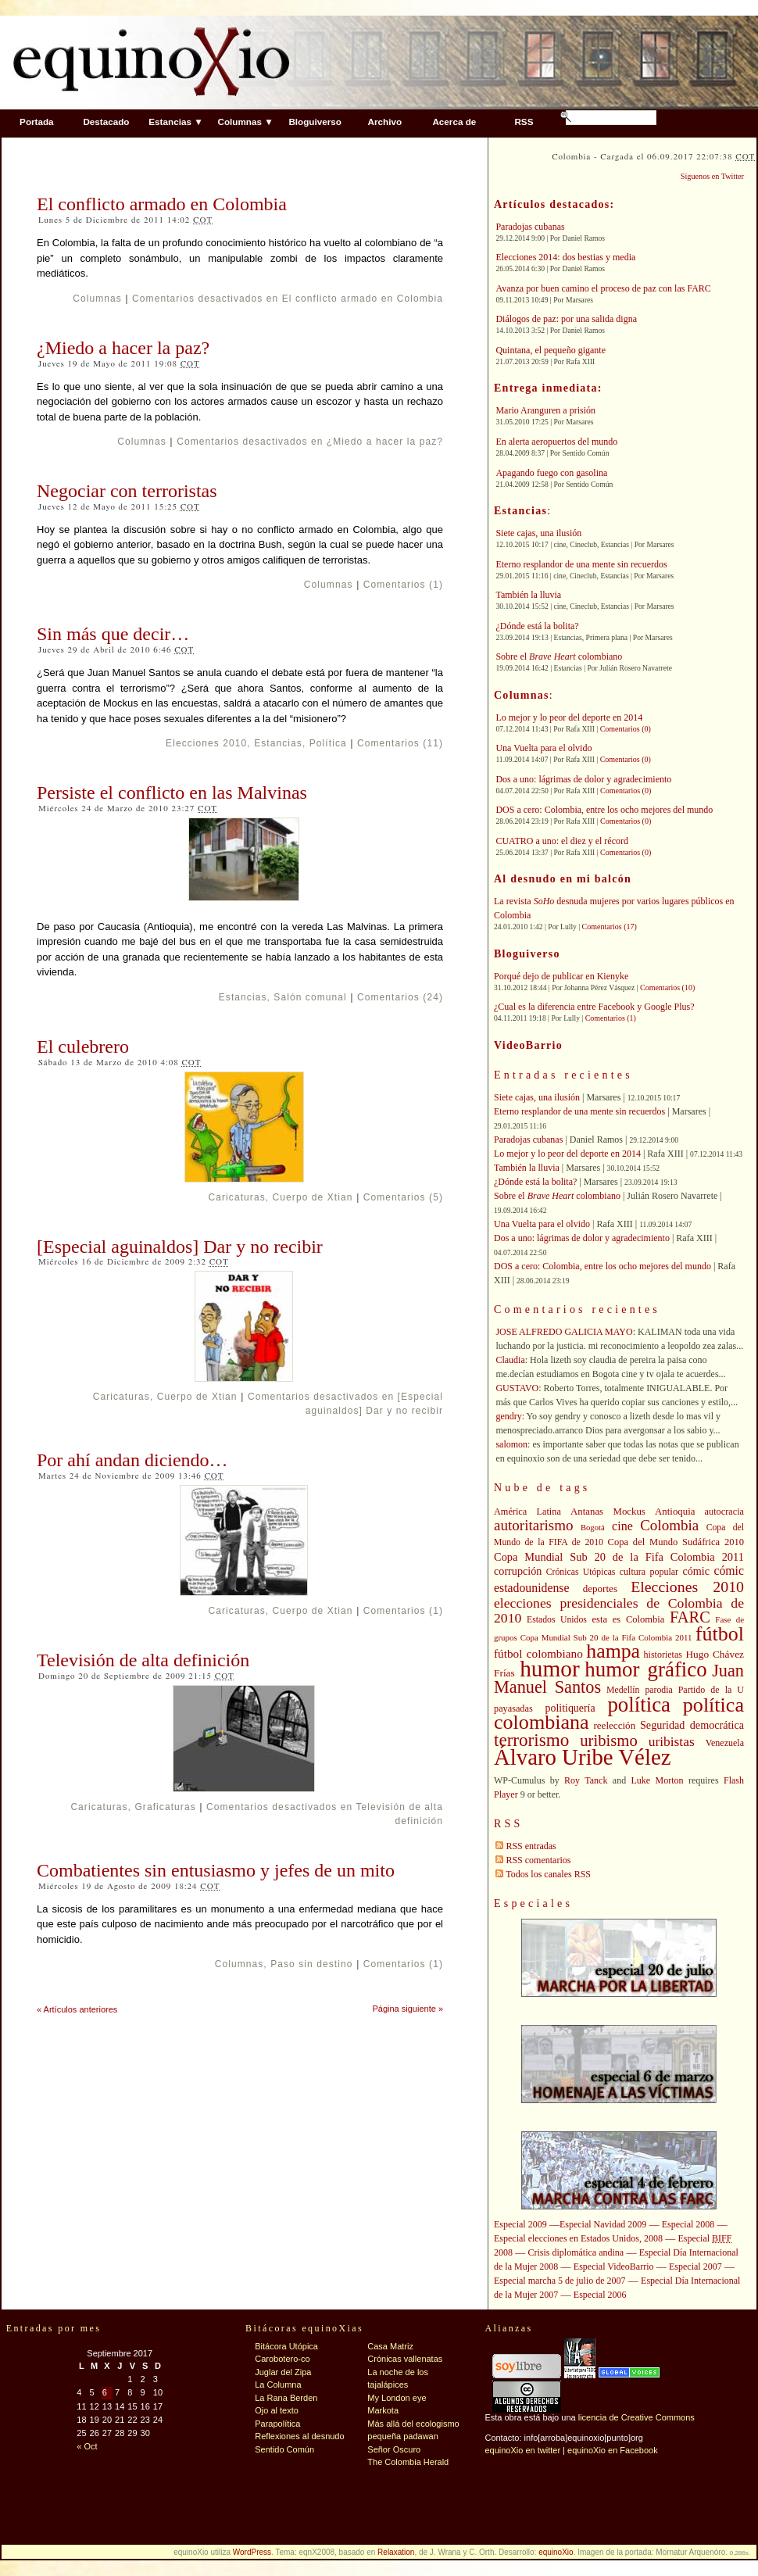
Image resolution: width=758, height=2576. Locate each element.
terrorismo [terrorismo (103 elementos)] (531, 1740)
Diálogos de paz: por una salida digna (566, 318)
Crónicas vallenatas (404, 2358)
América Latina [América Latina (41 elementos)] (527, 1511)
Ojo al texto (277, 2410)
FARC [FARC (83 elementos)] (690, 1617)
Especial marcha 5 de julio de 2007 (560, 2280)
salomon (511, 1444)
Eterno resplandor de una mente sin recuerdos (581, 564)
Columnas (97, 298)
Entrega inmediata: (548, 388)
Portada (37, 121)
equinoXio (555, 2552)
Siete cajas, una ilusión (538, 533)
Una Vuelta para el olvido (543, 747)
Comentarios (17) (609, 926)
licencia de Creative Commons (636, 2417)
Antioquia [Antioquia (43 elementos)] (675, 1511)
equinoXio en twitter (522, 2450)
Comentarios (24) (400, 997)
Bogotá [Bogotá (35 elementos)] (593, 1527)
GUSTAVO (516, 1388)
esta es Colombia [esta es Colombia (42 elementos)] (628, 1619)
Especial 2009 (520, 2224)
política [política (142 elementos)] (638, 1704)
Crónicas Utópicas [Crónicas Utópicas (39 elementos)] (581, 1572)
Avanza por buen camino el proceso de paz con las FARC (602, 288)
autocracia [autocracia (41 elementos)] (724, 1511)
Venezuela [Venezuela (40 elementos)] (725, 1742)
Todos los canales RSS (548, 1874)
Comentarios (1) (403, 584)
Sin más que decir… (113, 634)
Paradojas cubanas (529, 226)
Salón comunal (310, 997)
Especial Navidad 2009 (603, 2224)
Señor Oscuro (393, 2449)
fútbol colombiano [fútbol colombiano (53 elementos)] (538, 1653)
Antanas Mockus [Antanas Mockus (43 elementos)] (607, 1511)
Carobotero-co (282, 2358)
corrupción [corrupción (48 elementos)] (518, 1571)
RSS (523, 121)
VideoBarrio (528, 1045)
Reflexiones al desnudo (299, 2436)
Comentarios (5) (403, 1197)
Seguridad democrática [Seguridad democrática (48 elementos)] (692, 1725)
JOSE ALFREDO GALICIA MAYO (563, 1331)
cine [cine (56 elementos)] (622, 1526)
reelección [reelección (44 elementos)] (614, 1725)
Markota (383, 2410)
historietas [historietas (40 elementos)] (663, 1654)
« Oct (87, 2446)
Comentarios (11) (400, 743)
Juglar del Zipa (283, 2372)
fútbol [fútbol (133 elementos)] (719, 1634)
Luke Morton (657, 1780)
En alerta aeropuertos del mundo (556, 441)
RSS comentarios (538, 1860)
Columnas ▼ (245, 121)
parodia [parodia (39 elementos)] (658, 1690)
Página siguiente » (407, 2008)
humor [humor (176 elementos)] (550, 1668)
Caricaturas (236, 1197)
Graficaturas (164, 1806)
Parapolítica (277, 2423)
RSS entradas (531, 1846)
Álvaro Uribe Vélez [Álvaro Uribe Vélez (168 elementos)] (582, 1756)
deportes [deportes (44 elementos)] (600, 1588)
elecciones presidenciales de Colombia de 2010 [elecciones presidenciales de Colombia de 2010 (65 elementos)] (619, 1610)
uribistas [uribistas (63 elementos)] (672, 1741)
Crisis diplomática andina (576, 2252)
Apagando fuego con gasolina (551, 472)
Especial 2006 (600, 2294)
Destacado (106, 121)
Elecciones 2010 (206, 743)
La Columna (278, 2384)
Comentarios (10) (667, 987)
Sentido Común (284, 2449)
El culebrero (83, 1046)
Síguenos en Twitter (712, 176)
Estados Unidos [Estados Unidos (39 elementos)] (557, 1620)
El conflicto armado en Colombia (162, 204)
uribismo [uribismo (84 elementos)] (608, 1740)
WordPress (252, 2552)
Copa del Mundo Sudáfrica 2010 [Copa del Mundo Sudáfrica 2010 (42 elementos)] (676, 1542)
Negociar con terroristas (127, 491)
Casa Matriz (390, 2346)
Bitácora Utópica (286, 2346)
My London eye (396, 2397)
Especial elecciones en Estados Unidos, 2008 (578, 2238)
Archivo (385, 121)
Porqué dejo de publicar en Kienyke (561, 976)
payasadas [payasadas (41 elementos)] (513, 1708)
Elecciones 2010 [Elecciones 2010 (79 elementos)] (687, 1586)
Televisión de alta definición (143, 1660)
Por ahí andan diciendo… (132, 1460)
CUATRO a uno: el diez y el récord (561, 840)
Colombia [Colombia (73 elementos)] (669, 1525)
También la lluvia (528, 594)
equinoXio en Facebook (612, 2450)
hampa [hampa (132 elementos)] (613, 1651)
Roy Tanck (585, 1780)
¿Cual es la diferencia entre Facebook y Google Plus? (594, 1006)
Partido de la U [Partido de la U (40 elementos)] (711, 1689)
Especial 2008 (688, 2224)
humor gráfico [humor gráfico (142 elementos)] (645, 1669)
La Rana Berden (286, 2397)
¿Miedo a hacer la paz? (123, 348)
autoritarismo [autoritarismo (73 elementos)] (534, 1525)
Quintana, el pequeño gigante (550, 350)
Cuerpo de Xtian (313, 1197)
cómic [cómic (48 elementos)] (696, 1571)
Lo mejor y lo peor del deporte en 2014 (568, 717)
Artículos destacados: (554, 204)
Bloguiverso (314, 121)
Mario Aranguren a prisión (545, 410)
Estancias (278, 743)
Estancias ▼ (175, 121)
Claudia (509, 1359)
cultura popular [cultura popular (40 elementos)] (649, 1571)
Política (328, 743)
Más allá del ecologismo (413, 2423)
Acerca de (454, 121)
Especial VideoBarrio (614, 2266)
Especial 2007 (695, 2266)
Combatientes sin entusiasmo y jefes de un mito (216, 1870)
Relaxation (395, 2552)
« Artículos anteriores (77, 2009)
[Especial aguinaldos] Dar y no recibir (180, 1246)
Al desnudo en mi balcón (562, 879)
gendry (508, 1416)
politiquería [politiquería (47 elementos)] (570, 1708)
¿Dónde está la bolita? (536, 626)
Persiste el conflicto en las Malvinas (172, 792)
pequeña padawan (402, 2436)
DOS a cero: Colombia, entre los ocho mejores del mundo (604, 809)
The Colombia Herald (408, 2462)
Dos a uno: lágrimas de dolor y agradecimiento (583, 779)
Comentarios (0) (625, 728)
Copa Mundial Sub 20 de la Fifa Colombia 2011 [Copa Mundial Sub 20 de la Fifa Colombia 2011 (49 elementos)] (619, 1557)
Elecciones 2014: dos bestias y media (565, 257)
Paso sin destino (311, 1964)
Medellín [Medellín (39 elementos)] (622, 1690)
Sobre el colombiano (558, 656)
